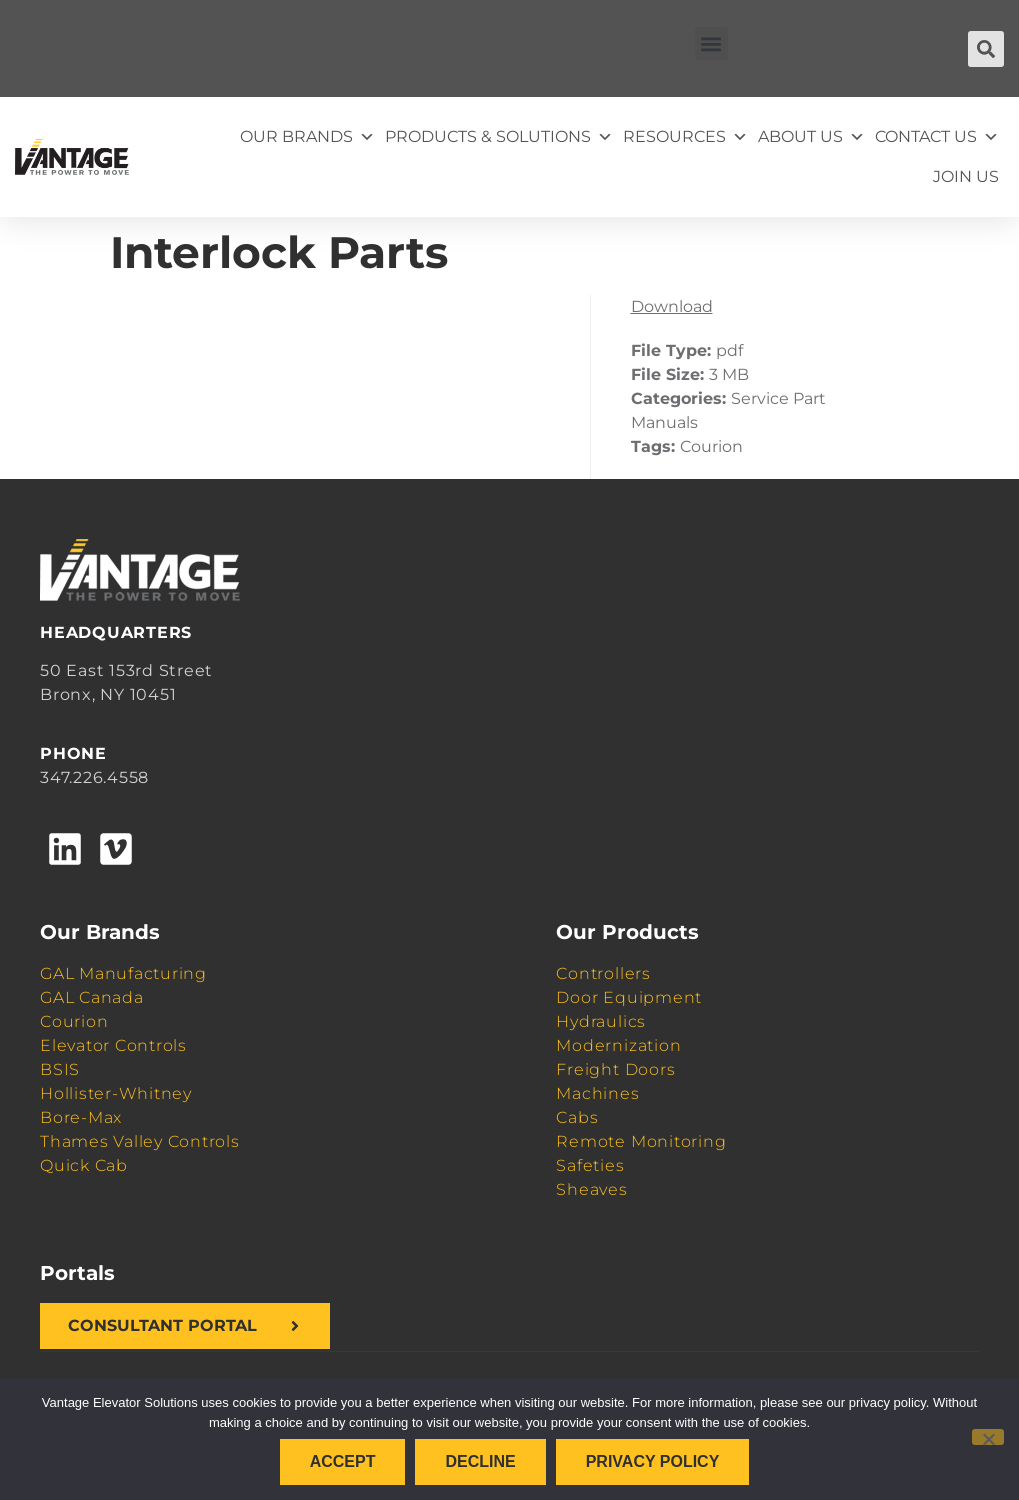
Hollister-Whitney (116, 1093)
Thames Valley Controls (140, 1141)
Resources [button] (685, 137)
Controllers (603, 973)
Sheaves (591, 1189)
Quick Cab (84, 1165)
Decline (480, 1461)
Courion (74, 1021)
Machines (597, 1093)
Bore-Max (81, 1117)
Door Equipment (629, 997)
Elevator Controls (113, 1045)
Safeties (590, 1165)
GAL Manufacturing (123, 973)
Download (672, 306)
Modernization (618, 1045)
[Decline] (988, 1437)
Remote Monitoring (641, 1141)
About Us (811, 137)
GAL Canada (92, 997)
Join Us (966, 176)
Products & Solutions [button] (499, 137)
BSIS (60, 1069)
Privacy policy (653, 1461)
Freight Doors (615, 1069)
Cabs (577, 1117)
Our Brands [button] (307, 137)
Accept (343, 1461)
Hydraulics (601, 1021)
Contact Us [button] (937, 137)
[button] (711, 43)
